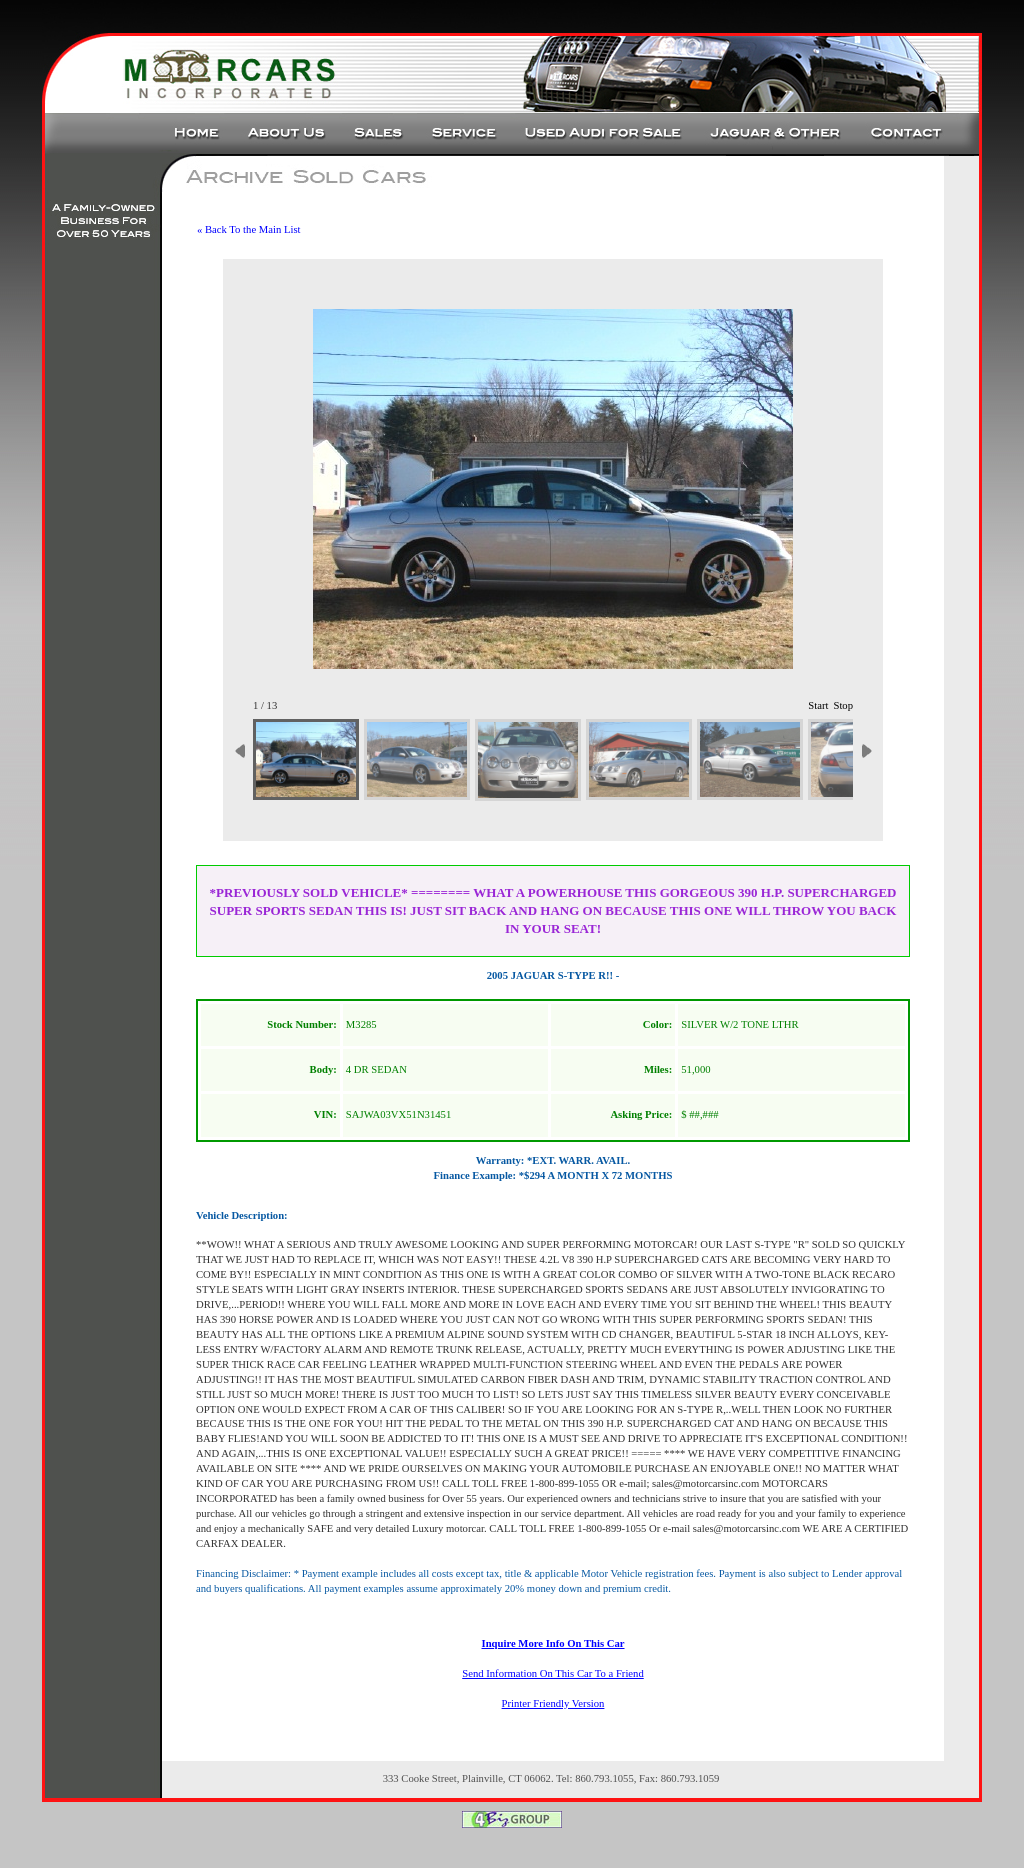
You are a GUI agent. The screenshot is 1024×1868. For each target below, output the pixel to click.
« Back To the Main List (249, 229)
